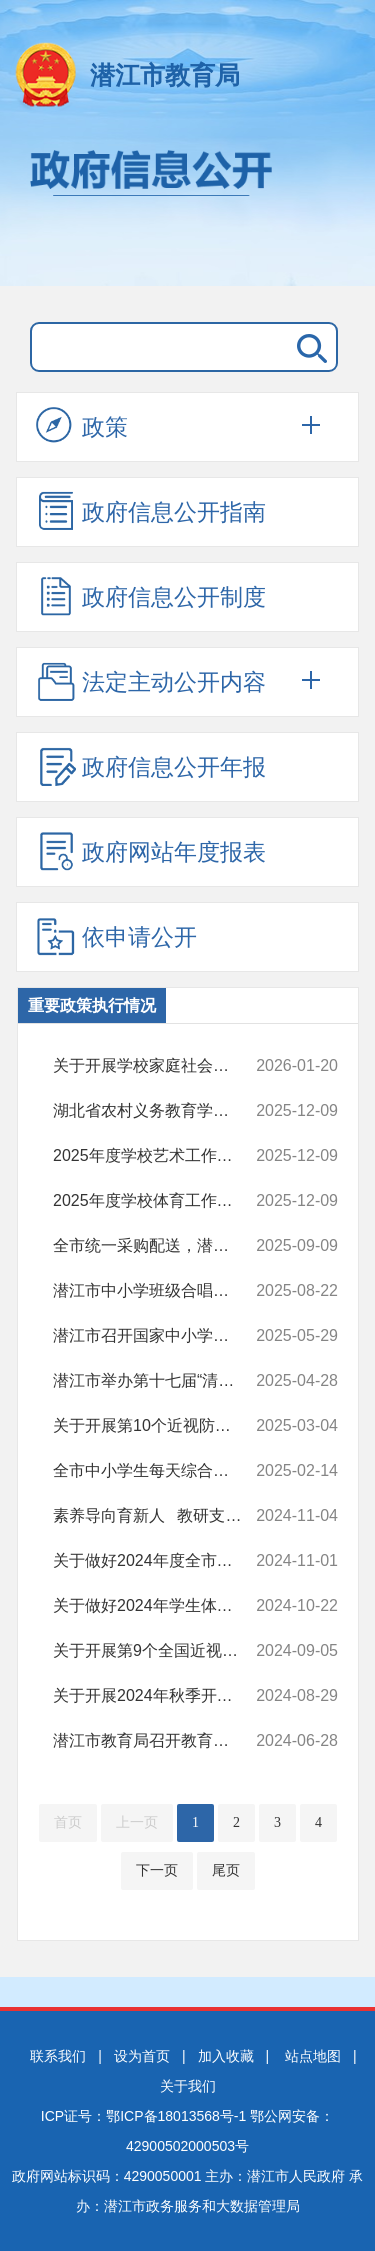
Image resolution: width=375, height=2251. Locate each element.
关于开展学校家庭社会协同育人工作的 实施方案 (158, 1066)
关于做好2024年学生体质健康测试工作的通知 (158, 1606)
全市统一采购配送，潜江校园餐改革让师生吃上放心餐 (158, 1246)
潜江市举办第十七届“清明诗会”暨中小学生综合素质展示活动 (158, 1381)
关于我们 (188, 2086)
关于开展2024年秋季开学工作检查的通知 (158, 1696)
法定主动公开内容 (151, 681)
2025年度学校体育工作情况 (158, 1201)
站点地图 (313, 2056)
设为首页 (142, 2056)
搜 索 (308, 347)
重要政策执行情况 (92, 1005)
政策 (82, 426)
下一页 (157, 1870)
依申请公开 (116, 936)
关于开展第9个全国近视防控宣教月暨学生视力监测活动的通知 (158, 1651)
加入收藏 (226, 2056)
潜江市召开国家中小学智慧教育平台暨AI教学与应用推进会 (158, 1336)
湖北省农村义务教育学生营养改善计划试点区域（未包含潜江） (158, 1111)
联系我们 (58, 2056)
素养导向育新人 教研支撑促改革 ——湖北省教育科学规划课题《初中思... (158, 1516)
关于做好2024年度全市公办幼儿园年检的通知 (158, 1561)
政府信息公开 (187, 208)
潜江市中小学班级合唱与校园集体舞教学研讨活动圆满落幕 (158, 1291)
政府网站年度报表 (151, 851)
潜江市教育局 (165, 75)
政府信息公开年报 (151, 766)
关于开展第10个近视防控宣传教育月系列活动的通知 (158, 1426)
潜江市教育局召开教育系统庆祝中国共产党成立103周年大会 (158, 1741)
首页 (68, 1822)
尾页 (226, 1870)
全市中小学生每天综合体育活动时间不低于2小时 (158, 1471)
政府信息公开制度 (151, 596)
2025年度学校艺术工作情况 (158, 1156)
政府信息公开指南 (151, 511)
